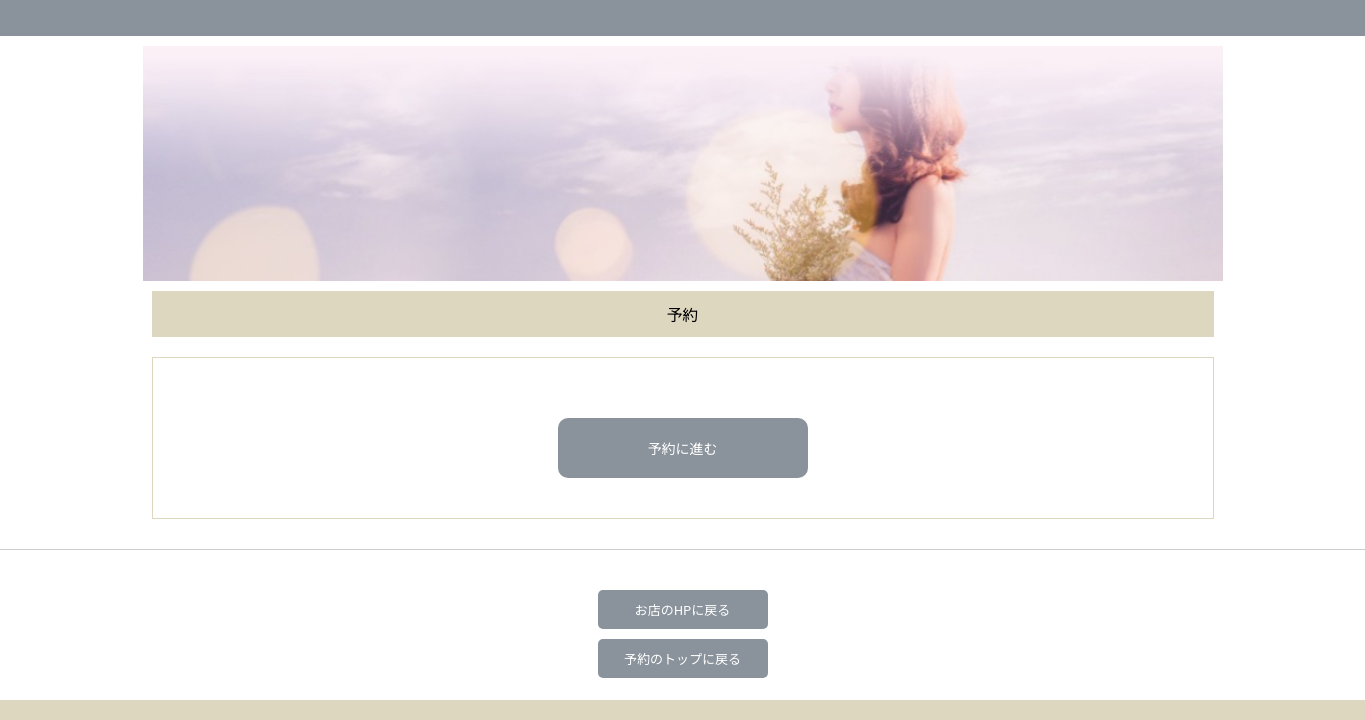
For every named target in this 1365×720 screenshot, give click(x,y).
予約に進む (683, 448)
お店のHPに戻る (683, 609)
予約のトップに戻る (682, 658)
